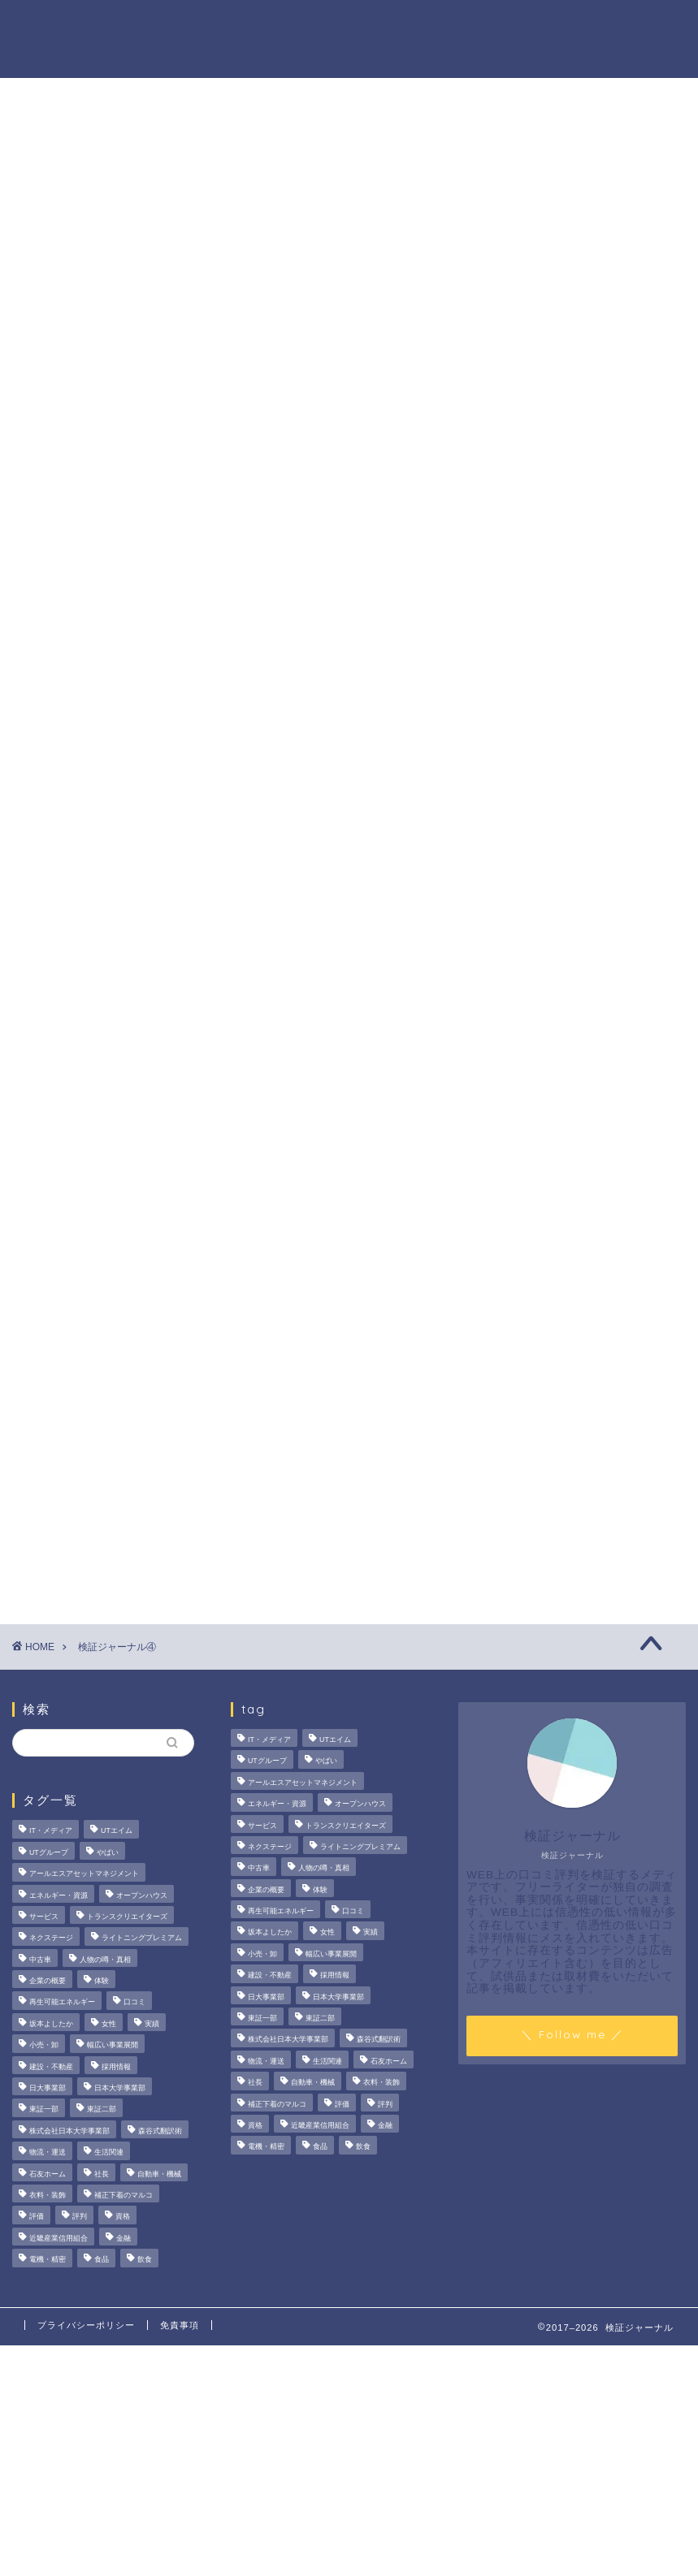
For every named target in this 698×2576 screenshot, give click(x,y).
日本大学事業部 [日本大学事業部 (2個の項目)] (119, 2088)
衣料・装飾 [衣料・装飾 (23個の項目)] (47, 2195)
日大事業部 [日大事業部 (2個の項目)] (47, 2088)
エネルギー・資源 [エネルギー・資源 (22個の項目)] (58, 1895)
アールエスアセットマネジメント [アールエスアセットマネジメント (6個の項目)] (84, 1873)
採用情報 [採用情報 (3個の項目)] (116, 2067)
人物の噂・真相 (418, 25)
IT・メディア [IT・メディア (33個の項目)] (50, 1831)
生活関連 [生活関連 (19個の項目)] (109, 2153)
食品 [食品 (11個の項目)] (101, 2259)
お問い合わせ (181, 57)
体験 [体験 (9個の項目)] (101, 1981)
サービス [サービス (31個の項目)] (44, 1917)
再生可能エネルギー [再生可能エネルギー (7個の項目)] (62, 2003)
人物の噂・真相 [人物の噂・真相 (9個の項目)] (105, 1960)
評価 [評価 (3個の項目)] (36, 2217)
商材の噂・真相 (303, 25)
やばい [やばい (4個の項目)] (108, 1852)
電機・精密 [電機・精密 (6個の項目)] (47, 2259)
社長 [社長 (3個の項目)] (101, 2174)
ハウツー (514, 25)
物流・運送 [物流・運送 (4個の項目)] (47, 2153)
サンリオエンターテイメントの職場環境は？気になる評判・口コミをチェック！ (590, 749)
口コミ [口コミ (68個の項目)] (134, 2003)
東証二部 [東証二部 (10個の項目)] (101, 2110)
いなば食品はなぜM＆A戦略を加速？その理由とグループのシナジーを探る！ (590, 844)
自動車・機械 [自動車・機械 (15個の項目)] (159, 2174)
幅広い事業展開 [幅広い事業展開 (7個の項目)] (112, 2046)
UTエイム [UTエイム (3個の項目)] (116, 1831)
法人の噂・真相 (187, 25)
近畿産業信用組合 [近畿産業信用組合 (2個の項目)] (58, 2238)
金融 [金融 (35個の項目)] (123, 2238)
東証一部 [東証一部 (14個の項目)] (44, 2110)
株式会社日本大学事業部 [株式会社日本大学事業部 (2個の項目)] (69, 2131)
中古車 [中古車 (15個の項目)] (40, 1960)
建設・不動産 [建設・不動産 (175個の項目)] (51, 2067)
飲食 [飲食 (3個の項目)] (144, 2259)
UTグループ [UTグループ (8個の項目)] (48, 1852)
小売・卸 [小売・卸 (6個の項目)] (44, 2046)
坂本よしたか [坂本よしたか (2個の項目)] (51, 2024)
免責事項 (179, 2325)
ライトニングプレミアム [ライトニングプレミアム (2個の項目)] (142, 1938)
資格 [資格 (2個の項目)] (122, 2217)
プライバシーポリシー (86, 2325)
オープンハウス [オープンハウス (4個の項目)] (141, 1895)
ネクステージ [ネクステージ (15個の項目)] (51, 1938)
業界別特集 (597, 25)
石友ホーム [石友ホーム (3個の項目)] (47, 2174)
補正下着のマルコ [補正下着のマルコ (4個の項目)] (123, 2195)
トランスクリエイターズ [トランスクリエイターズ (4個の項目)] (127, 1917)
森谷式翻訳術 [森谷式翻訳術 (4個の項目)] (160, 2131)
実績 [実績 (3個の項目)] (152, 2024)
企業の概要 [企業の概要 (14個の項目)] (47, 1981)
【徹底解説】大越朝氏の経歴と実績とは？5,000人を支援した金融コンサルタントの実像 (590, 949)
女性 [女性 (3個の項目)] (109, 2024)
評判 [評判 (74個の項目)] (79, 2217)
